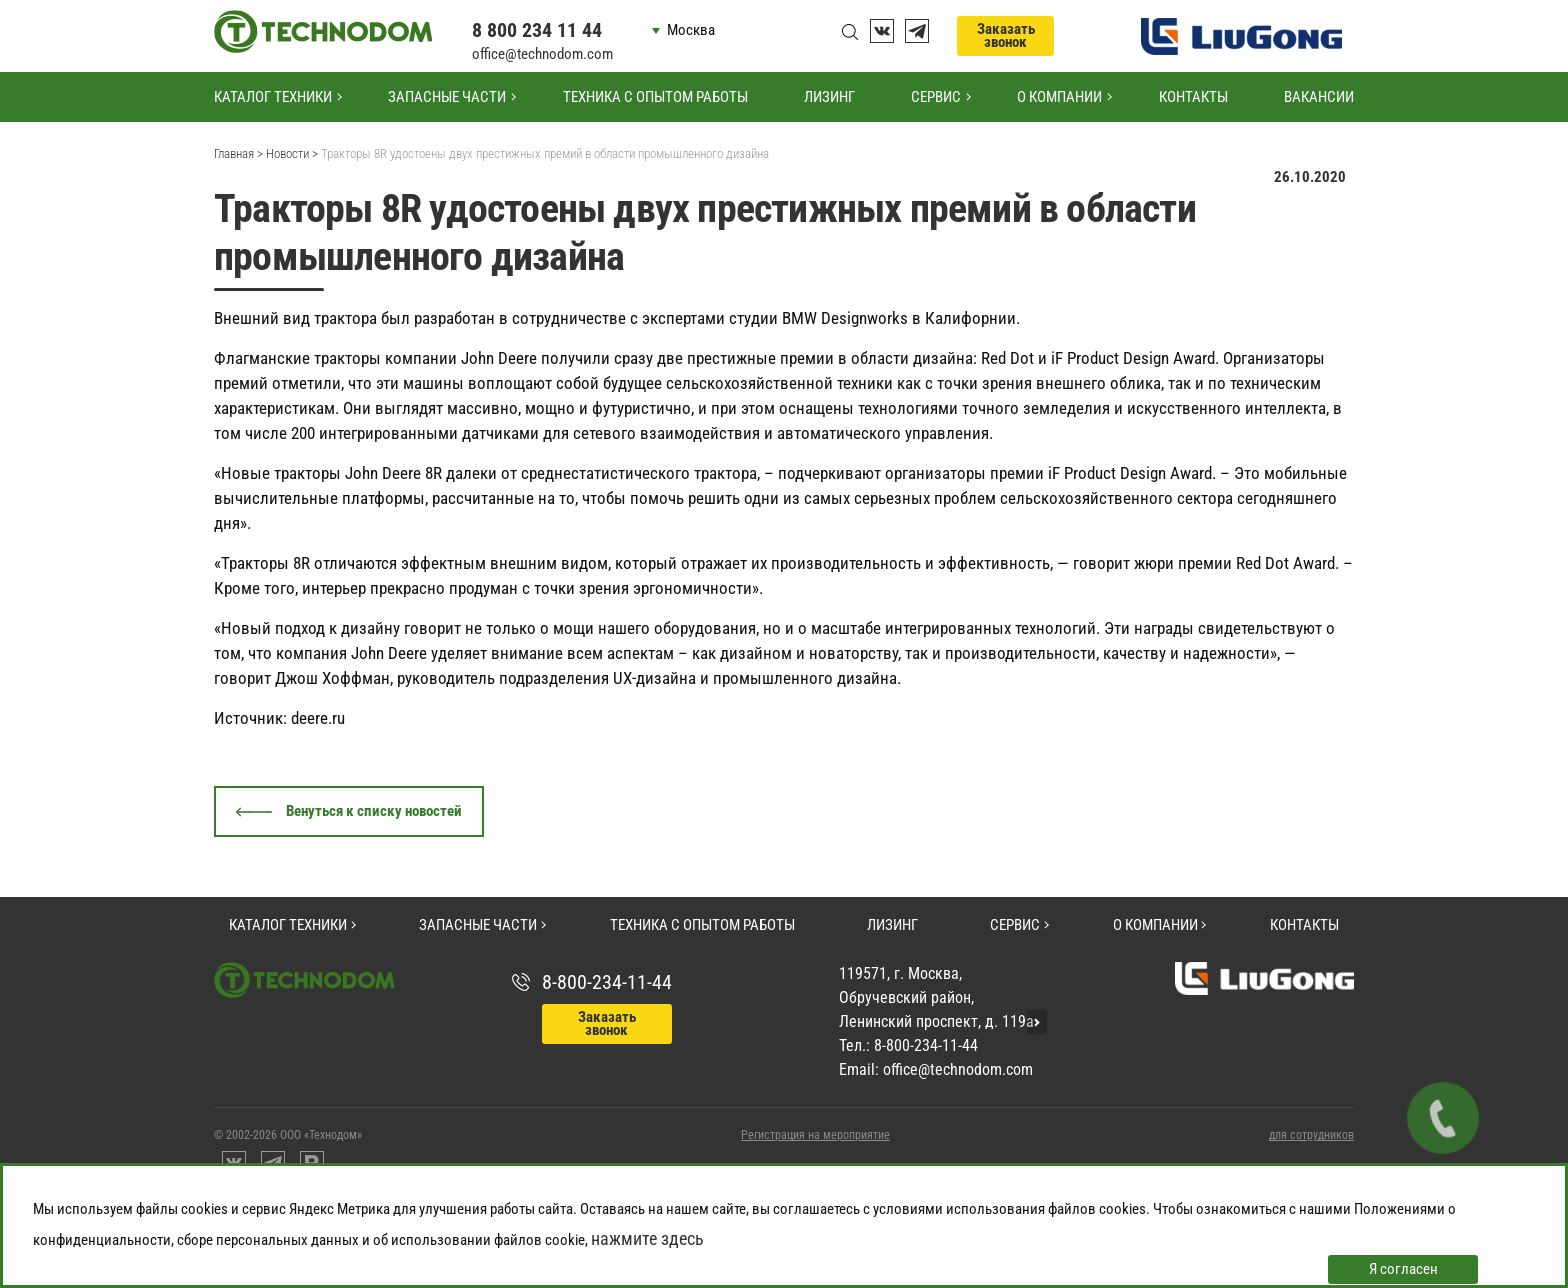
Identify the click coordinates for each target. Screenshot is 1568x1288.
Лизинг (829, 97)
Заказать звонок (1006, 35)
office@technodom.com (542, 54)
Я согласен (1403, 1269)
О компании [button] (1059, 97)
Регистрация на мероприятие (815, 1135)
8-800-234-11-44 (607, 982)
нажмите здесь (647, 1238)
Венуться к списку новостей (374, 811)
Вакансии (1319, 97)
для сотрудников (1311, 1135)
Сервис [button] (936, 97)
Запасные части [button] (447, 97)
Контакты (1193, 97)
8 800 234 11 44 (537, 30)
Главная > (238, 153)
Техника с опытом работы (655, 97)
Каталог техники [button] (273, 97)
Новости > (292, 153)
